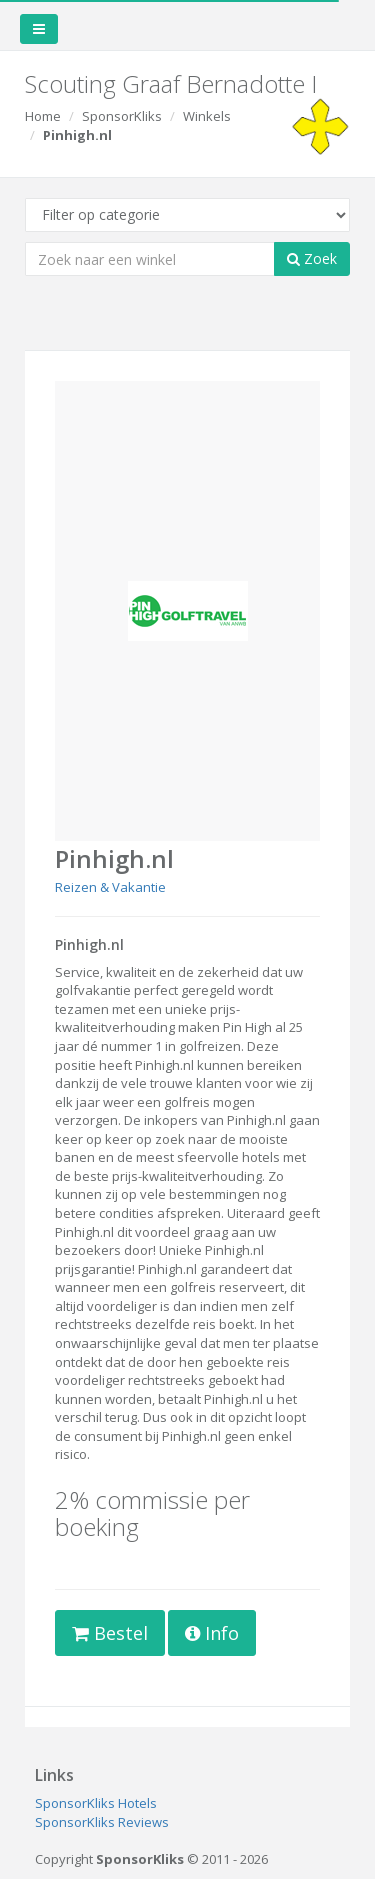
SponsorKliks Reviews (102, 1822)
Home (43, 116)
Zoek (312, 258)
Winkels (207, 116)
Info (212, 1633)
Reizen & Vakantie (110, 887)
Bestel (110, 1633)
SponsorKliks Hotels (96, 1803)
